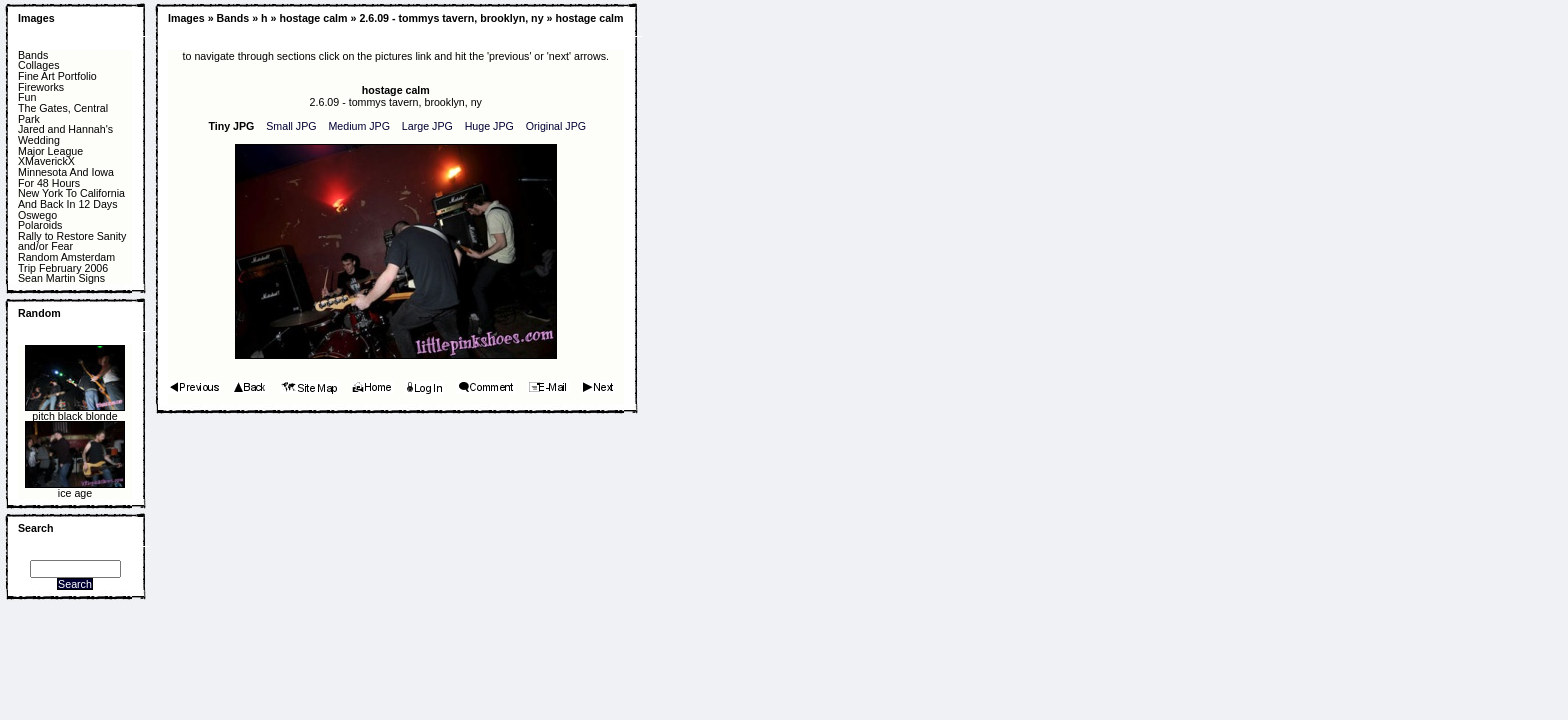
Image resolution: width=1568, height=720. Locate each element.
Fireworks (41, 87)
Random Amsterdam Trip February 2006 (66, 262)
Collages (38, 65)
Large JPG (427, 126)
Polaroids (40, 225)
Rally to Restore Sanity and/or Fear (72, 241)
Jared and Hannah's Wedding (65, 134)
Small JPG (291, 126)
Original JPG (556, 126)
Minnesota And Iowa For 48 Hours (66, 177)
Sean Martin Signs (61, 278)
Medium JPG (359, 126)
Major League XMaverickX (50, 156)
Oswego (37, 215)
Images (36, 18)
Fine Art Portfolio (57, 76)
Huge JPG (489, 126)
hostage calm (313, 18)
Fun (27, 97)
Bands (33, 55)
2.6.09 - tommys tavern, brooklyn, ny (451, 18)
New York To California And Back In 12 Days (71, 198)
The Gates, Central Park (63, 113)
